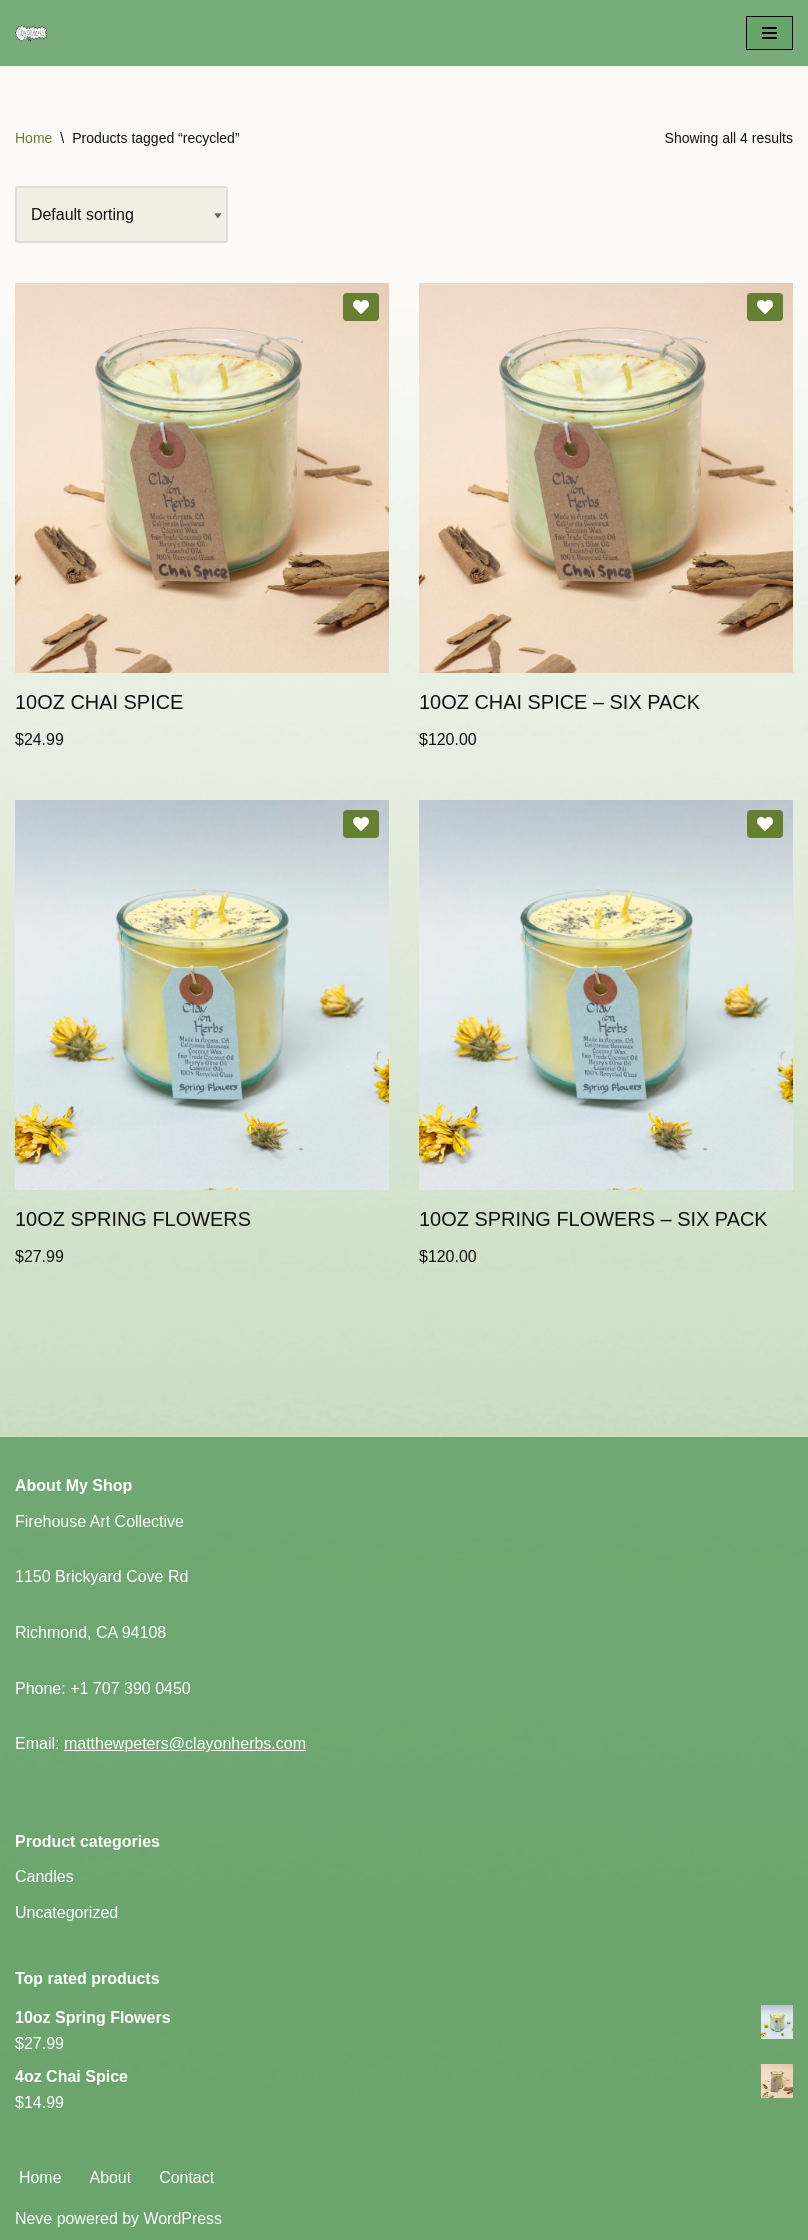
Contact (187, 2177)
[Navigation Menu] (769, 33)
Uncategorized (66, 1913)
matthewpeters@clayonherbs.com (185, 1744)
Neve (33, 2219)
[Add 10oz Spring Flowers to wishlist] (361, 825)
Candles (44, 1877)
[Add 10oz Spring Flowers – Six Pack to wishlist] (765, 825)
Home (33, 138)
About (111, 2177)
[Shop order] (122, 215)
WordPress (183, 2219)
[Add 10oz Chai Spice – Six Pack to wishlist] (765, 308)
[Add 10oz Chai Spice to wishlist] (361, 308)
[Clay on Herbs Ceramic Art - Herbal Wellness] (112, 33)
